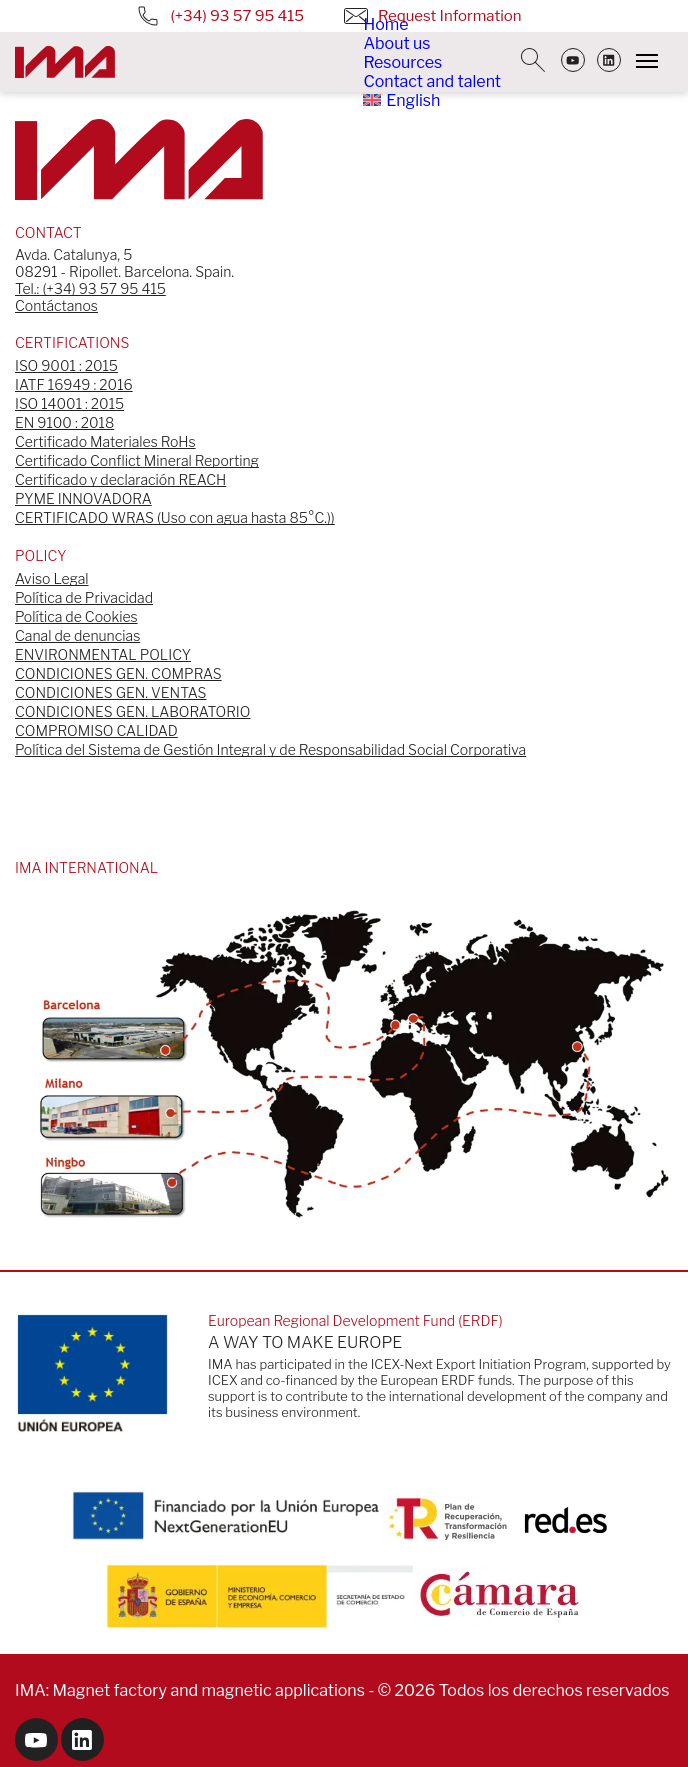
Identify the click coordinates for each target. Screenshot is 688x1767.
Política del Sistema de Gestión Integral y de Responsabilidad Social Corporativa (270, 749)
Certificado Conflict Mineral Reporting (137, 460)
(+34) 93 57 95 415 (220, 16)
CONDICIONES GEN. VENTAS (110, 692)
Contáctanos (56, 305)
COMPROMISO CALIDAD (96, 730)
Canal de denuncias (77, 635)
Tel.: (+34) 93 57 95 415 (90, 288)
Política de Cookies (76, 616)
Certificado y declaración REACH (120, 479)
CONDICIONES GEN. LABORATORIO (132, 711)
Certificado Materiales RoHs (105, 441)
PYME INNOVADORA (83, 498)
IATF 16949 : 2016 (74, 384)
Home (385, 24)
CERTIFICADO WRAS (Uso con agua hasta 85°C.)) (175, 517)
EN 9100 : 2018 (64, 422)
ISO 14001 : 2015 (69, 403)
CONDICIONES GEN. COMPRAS (118, 673)
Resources (402, 62)
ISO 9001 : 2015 (66, 365)
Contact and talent (432, 81)
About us (396, 43)
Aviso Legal (52, 578)
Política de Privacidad (84, 597)
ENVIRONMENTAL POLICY (103, 654)
